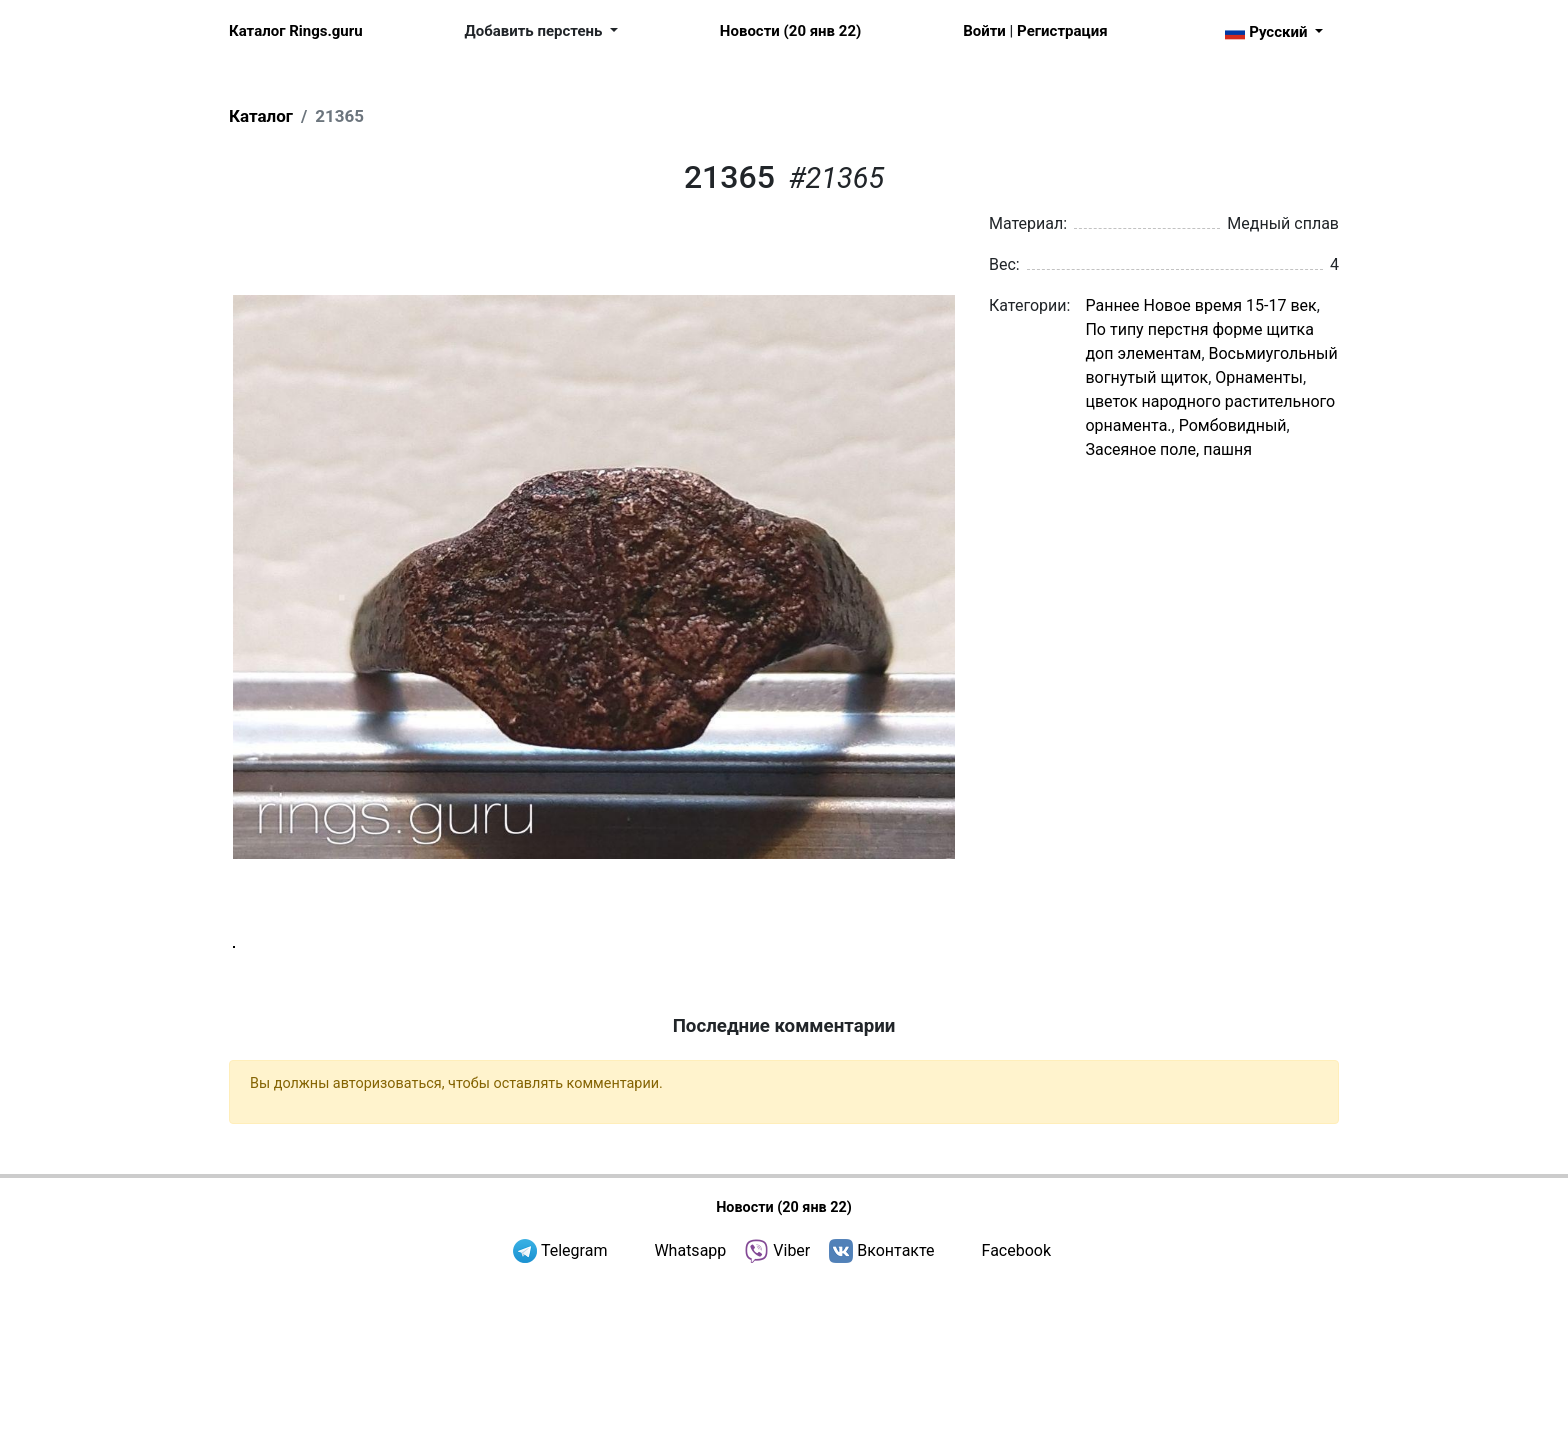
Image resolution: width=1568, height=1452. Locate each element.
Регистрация (1062, 31)
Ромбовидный (1233, 425)
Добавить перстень (536, 31)
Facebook (1016, 1421)
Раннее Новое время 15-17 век (1200, 305)
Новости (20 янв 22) (790, 31)
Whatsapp (690, 1421)
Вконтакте (895, 1421)
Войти (984, 31)
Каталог (261, 116)
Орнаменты (1259, 377)
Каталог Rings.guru (296, 31)
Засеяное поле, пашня (1168, 449)
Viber (791, 1421)
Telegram (574, 1421)
